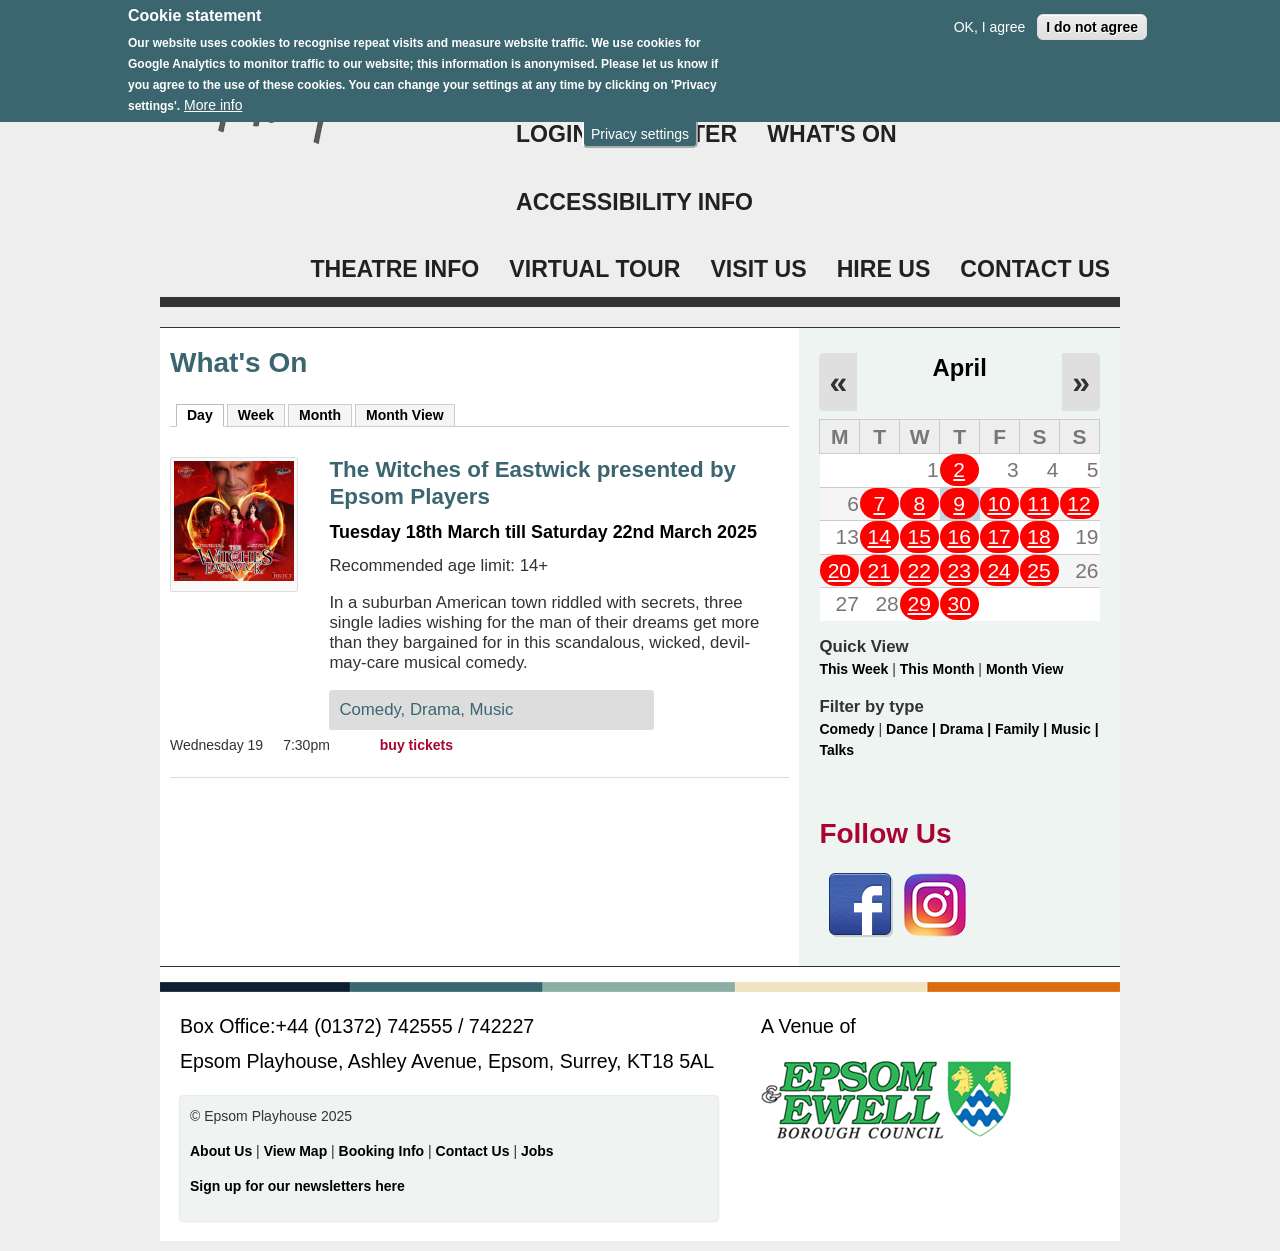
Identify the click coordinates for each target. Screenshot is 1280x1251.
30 (958, 603)
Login (552, 134)
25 (1038, 570)
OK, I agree (990, 16)
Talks (836, 750)
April (960, 367)
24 (998, 570)
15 (919, 536)
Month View (405, 415)
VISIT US (758, 269)
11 (1038, 503)
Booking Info (382, 1151)
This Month (937, 669)
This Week (853, 669)
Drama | (967, 729)
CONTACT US (1035, 269)
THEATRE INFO (394, 269)
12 (1078, 503)
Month (320, 415)
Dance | (913, 729)
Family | (1023, 729)
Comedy (846, 729)
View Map (297, 1151)
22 (919, 570)
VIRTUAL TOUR (594, 269)
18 (1038, 536)
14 (879, 536)
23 (958, 570)
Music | (1074, 729)
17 (998, 536)
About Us (221, 1151)
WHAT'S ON (832, 134)
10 (998, 503)
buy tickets (416, 745)
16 (958, 536)
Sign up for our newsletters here (297, 1186)
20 (839, 570)
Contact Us (475, 1151)
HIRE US (884, 269)
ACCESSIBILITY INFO (634, 202)
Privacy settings (640, 123)
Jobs (537, 1151)
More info (213, 95)
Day (205, 414)
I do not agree (1092, 16)
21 (879, 570)
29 (919, 603)
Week (256, 415)
